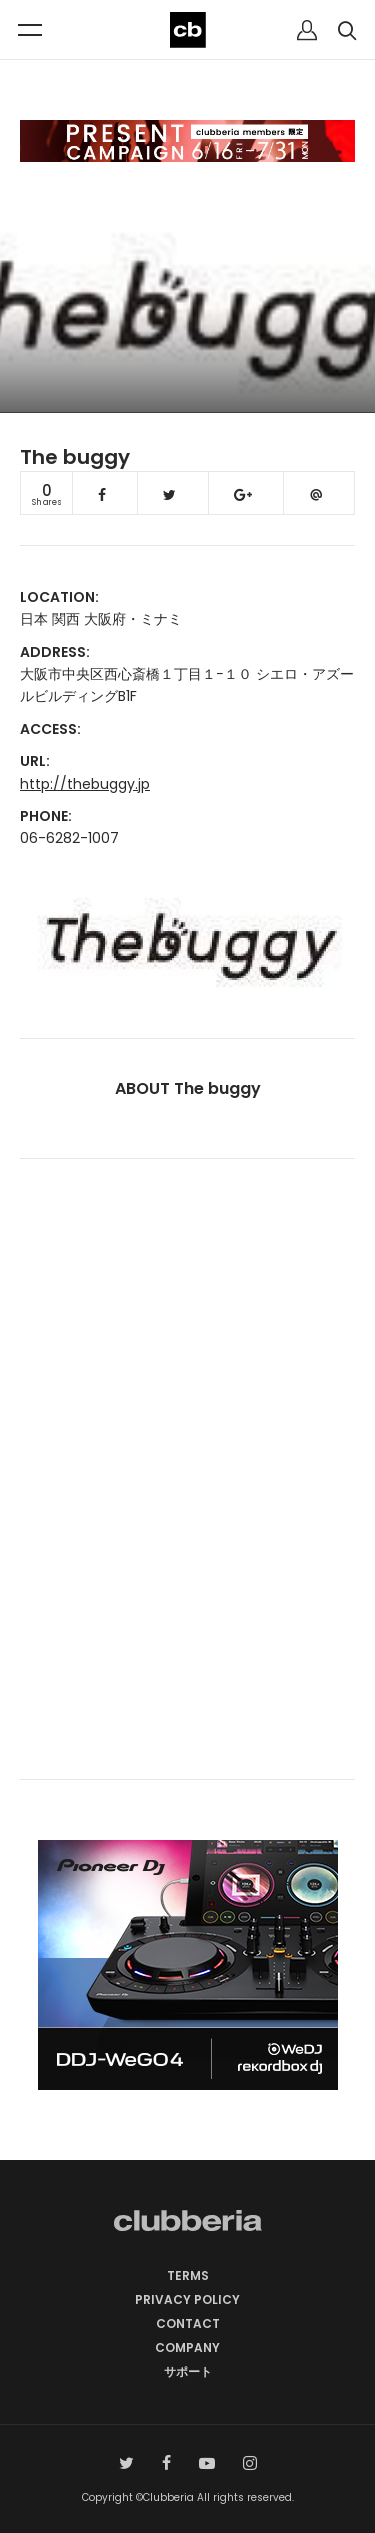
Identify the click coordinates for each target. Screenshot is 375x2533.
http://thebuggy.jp (85, 784)
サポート (188, 2371)
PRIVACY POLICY (187, 2299)
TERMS (188, 2275)
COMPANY (187, 2347)
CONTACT (188, 2323)
